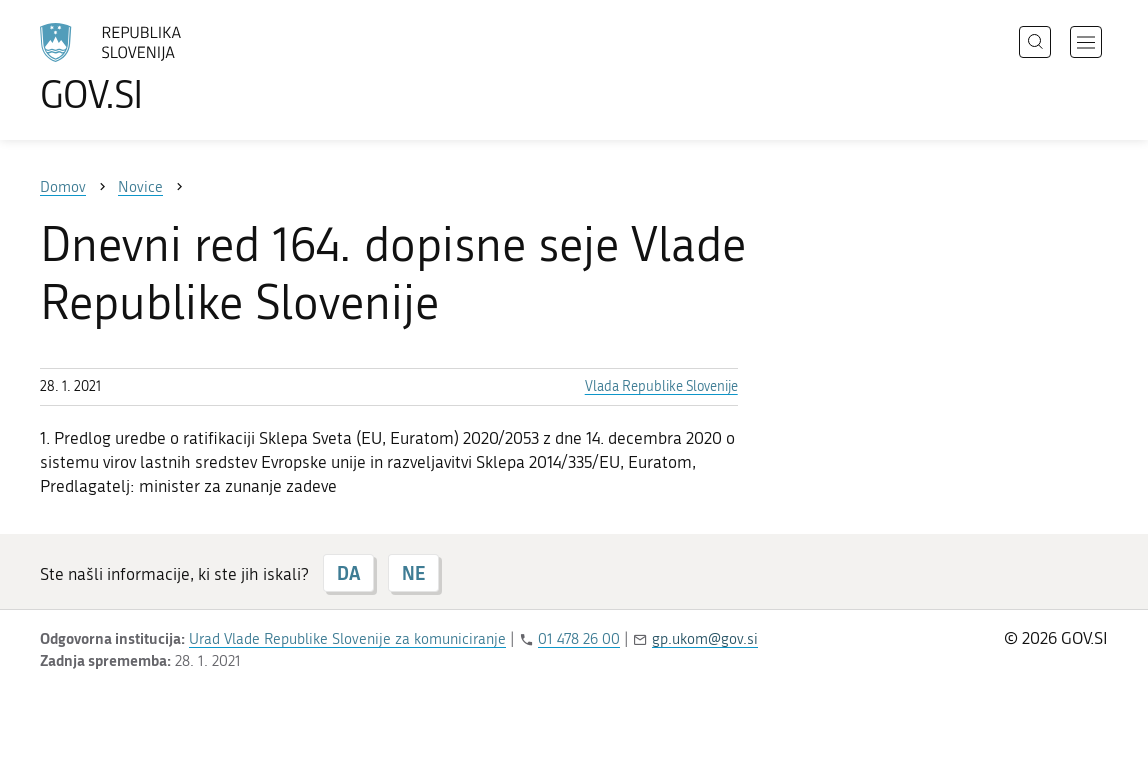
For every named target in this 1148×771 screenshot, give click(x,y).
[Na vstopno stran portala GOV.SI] (166, 68)
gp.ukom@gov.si (705, 639)
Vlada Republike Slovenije (661, 386)
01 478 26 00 (579, 639)
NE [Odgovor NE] (413, 573)
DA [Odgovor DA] (348, 573)
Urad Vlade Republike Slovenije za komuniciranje (347, 639)
